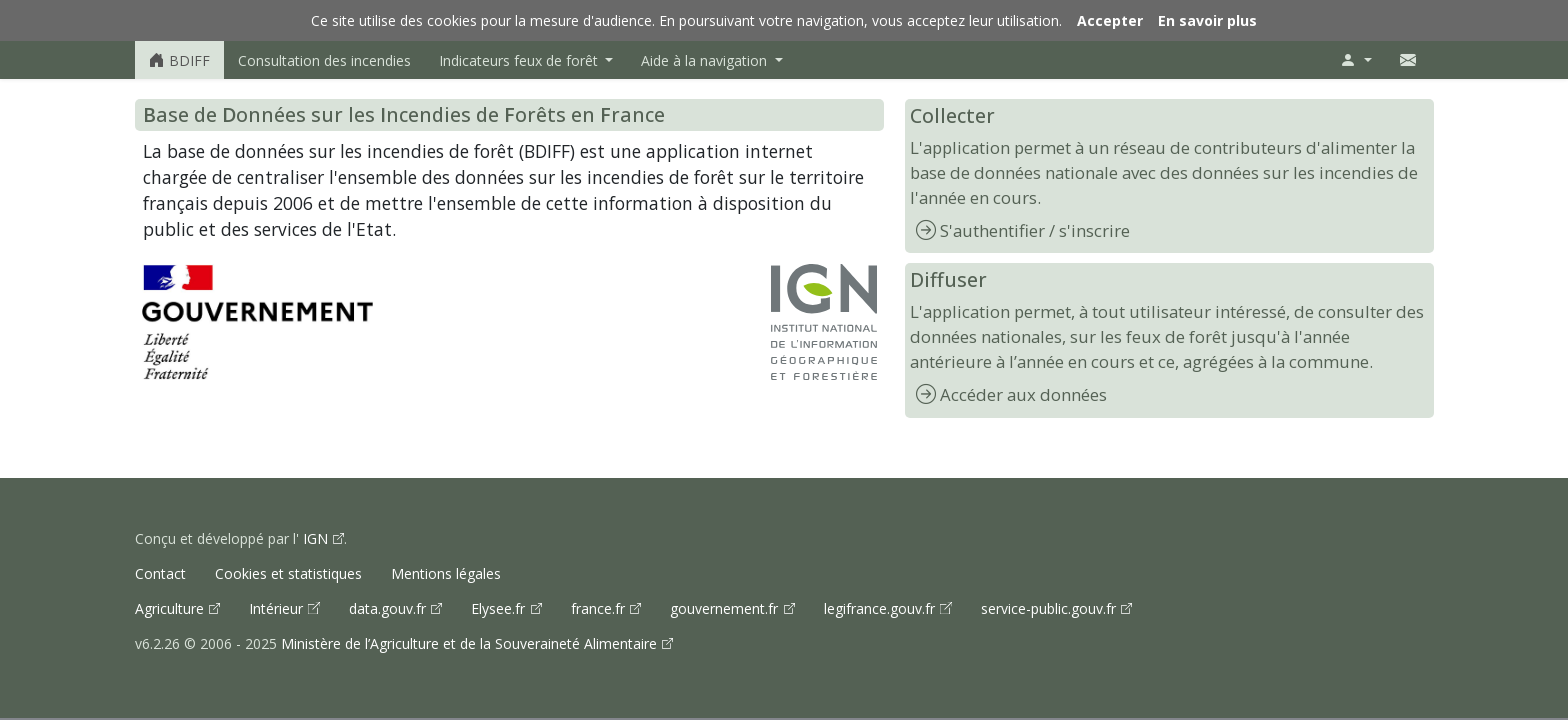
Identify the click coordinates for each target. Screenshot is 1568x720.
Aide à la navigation (706, 60)
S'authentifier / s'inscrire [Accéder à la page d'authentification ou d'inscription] (1035, 230)
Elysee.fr (500, 608)
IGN (315, 538)
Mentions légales (446, 573)
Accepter (1110, 20)
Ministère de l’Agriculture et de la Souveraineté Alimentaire (471, 643)
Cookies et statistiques (288, 573)
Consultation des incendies (324, 60)
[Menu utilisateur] (1356, 60)
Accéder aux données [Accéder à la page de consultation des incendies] (1023, 394)
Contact (160, 573)
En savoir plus (1207, 20)
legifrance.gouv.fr (881, 608)
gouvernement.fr (726, 608)
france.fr (600, 608)
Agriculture (171, 608)
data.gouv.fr (389, 608)
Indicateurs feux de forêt (520, 60)
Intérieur (278, 608)
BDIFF (179, 60)
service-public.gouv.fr (1050, 608)
